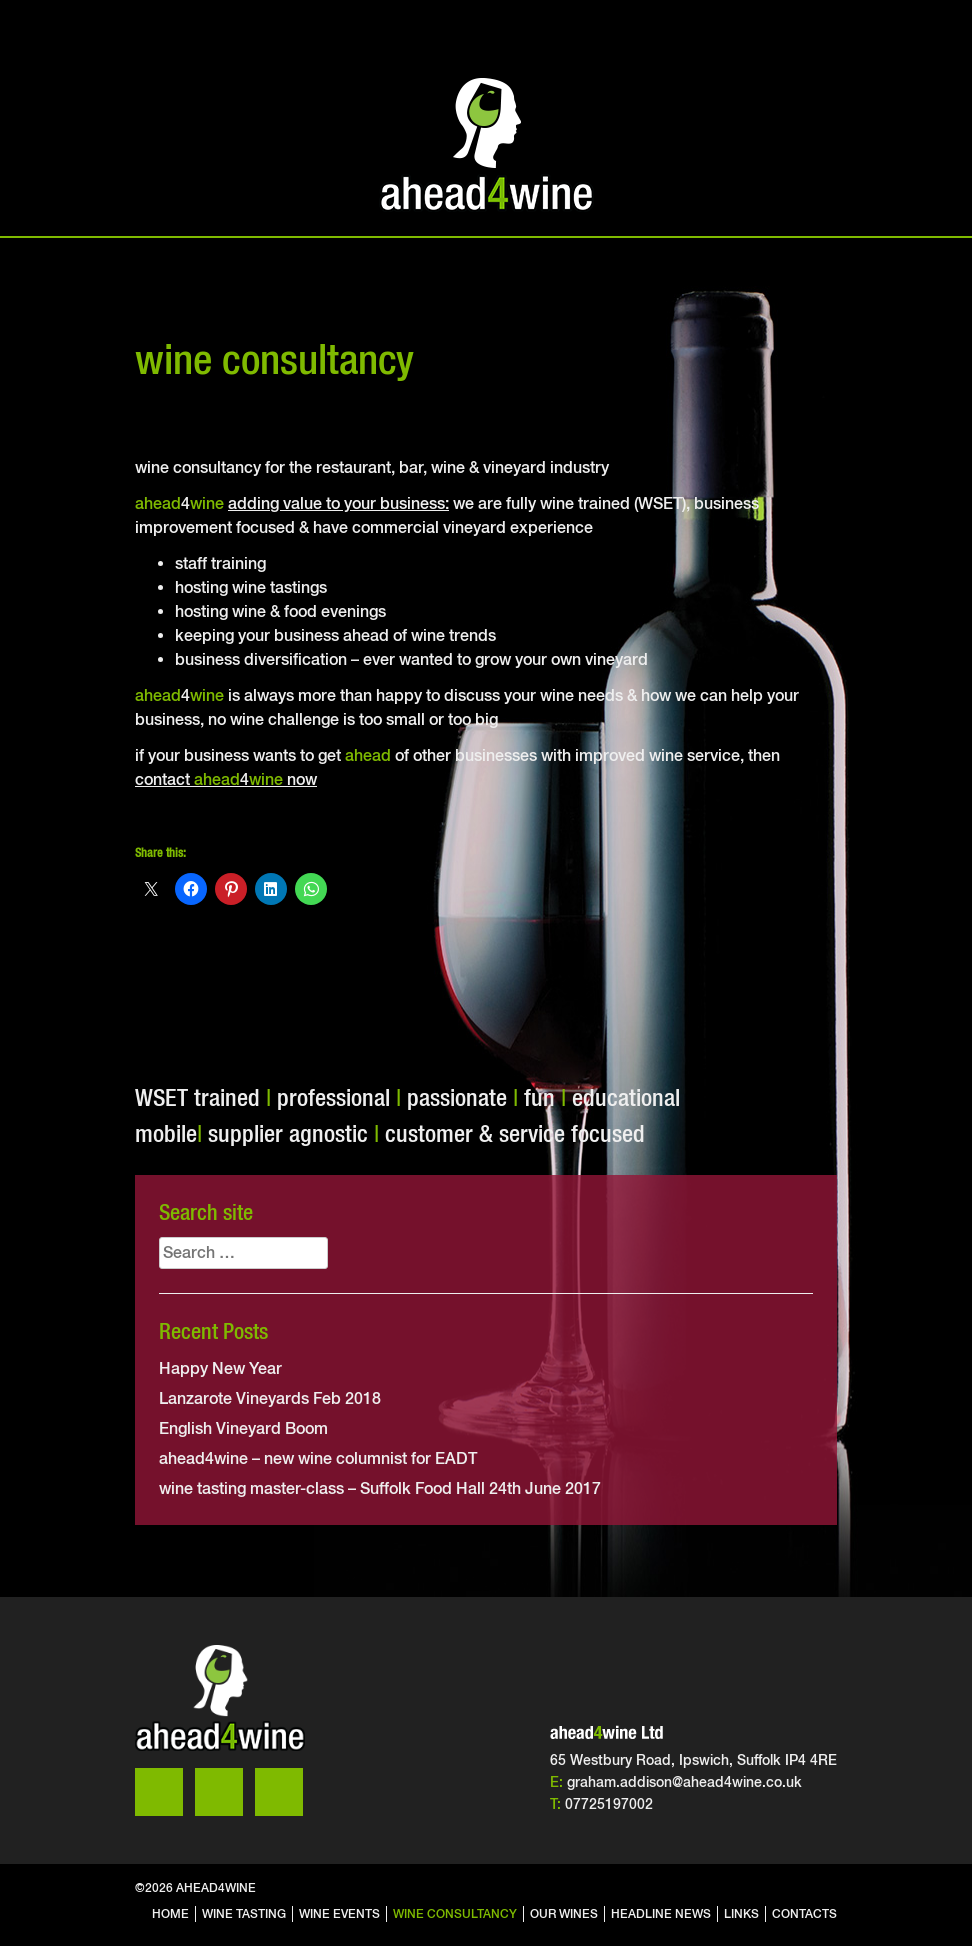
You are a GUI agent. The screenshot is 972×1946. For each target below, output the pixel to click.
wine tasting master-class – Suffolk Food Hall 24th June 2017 (380, 1488)
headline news (661, 1914)
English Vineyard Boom (243, 1428)
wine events (339, 1914)
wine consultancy (455, 1914)
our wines (564, 1914)
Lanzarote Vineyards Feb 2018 (270, 1398)
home (170, 1914)
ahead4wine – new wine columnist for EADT (318, 1458)
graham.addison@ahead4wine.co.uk (684, 1782)
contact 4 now (226, 779)
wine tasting (244, 1914)
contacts (804, 1914)
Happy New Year (220, 1368)
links (741, 1914)
